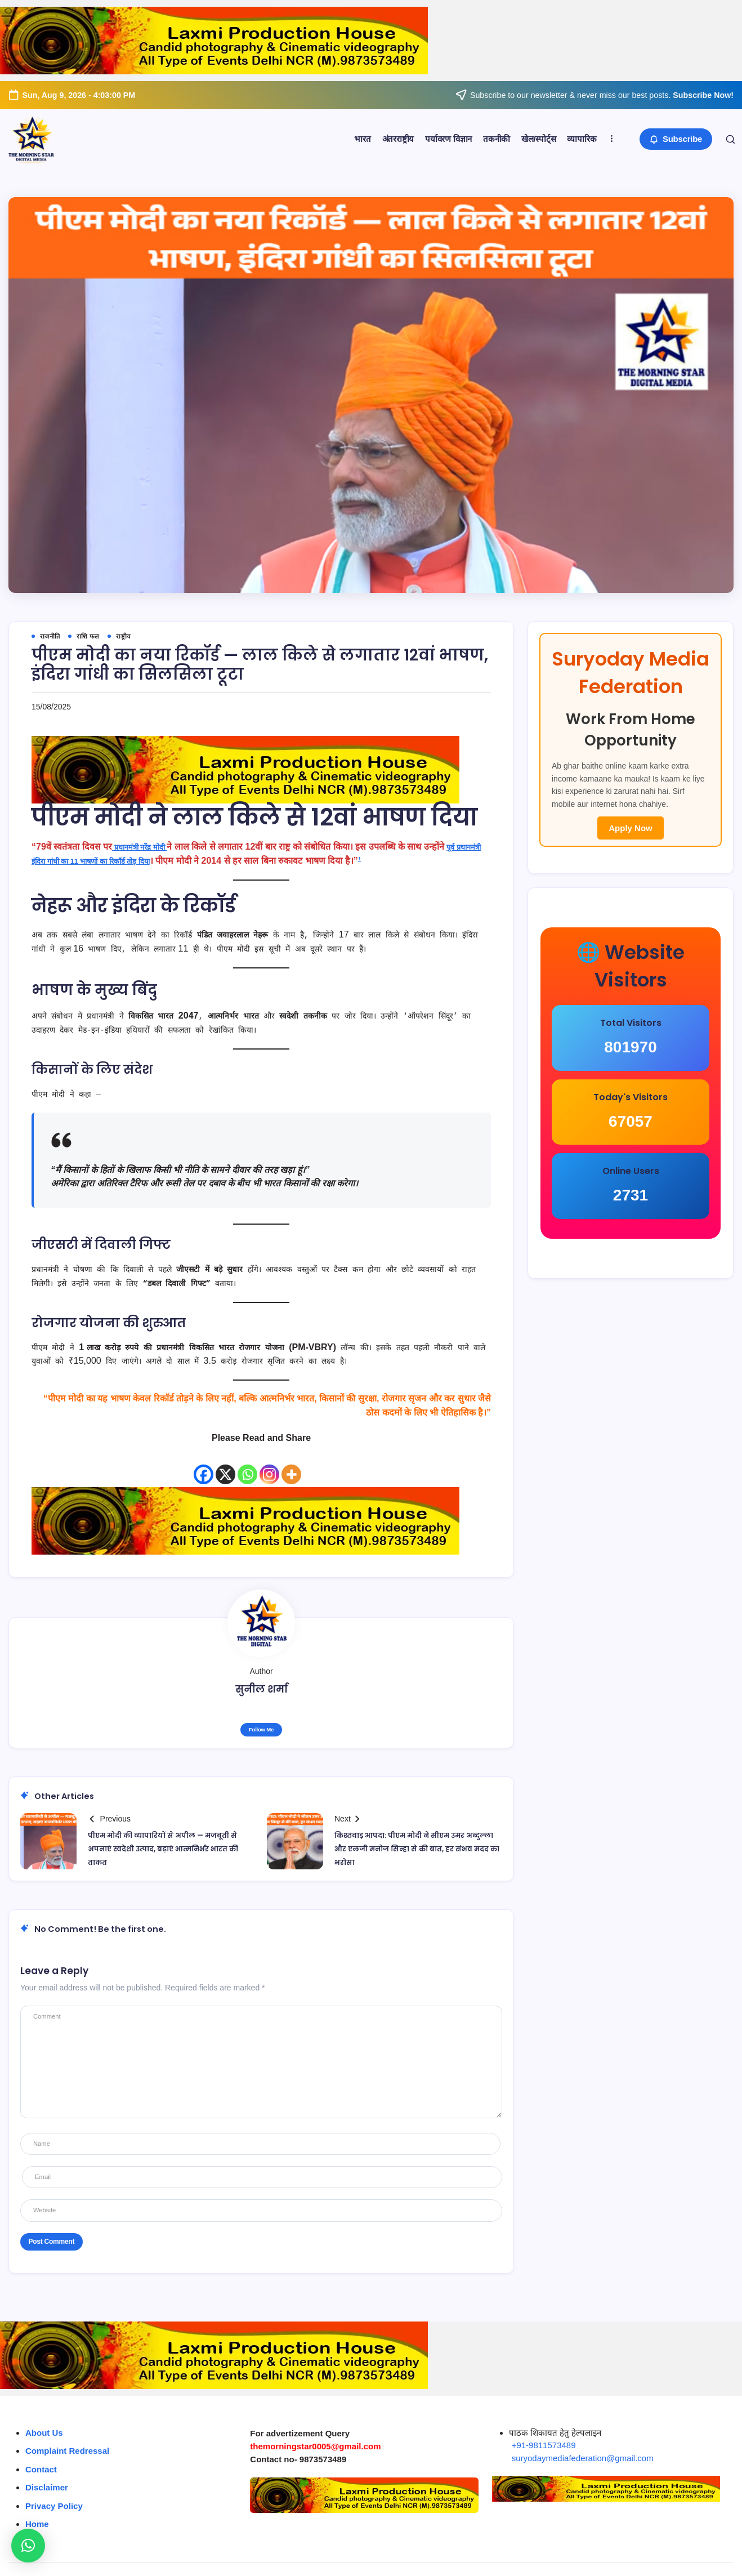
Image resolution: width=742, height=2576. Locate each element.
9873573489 (323, 2437)
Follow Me (261, 1732)
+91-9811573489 (544, 2423)
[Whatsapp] (247, 1468)
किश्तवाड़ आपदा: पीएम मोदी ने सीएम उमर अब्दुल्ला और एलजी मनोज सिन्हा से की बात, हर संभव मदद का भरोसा (416, 1851)
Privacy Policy (54, 2484)
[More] (291, 1468)
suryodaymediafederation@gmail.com (583, 2436)
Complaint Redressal (67, 2429)
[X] (225, 1468)
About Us (44, 2411)
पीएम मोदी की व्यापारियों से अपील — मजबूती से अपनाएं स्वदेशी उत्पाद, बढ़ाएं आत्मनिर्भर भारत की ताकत (162, 1851)
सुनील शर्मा (261, 1690)
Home (37, 2502)
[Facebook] (203, 1468)
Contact (41, 2447)
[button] (672, 139)
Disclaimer (46, 2465)
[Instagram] (269, 1468)
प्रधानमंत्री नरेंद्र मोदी (147, 849)
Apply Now (630, 884)
